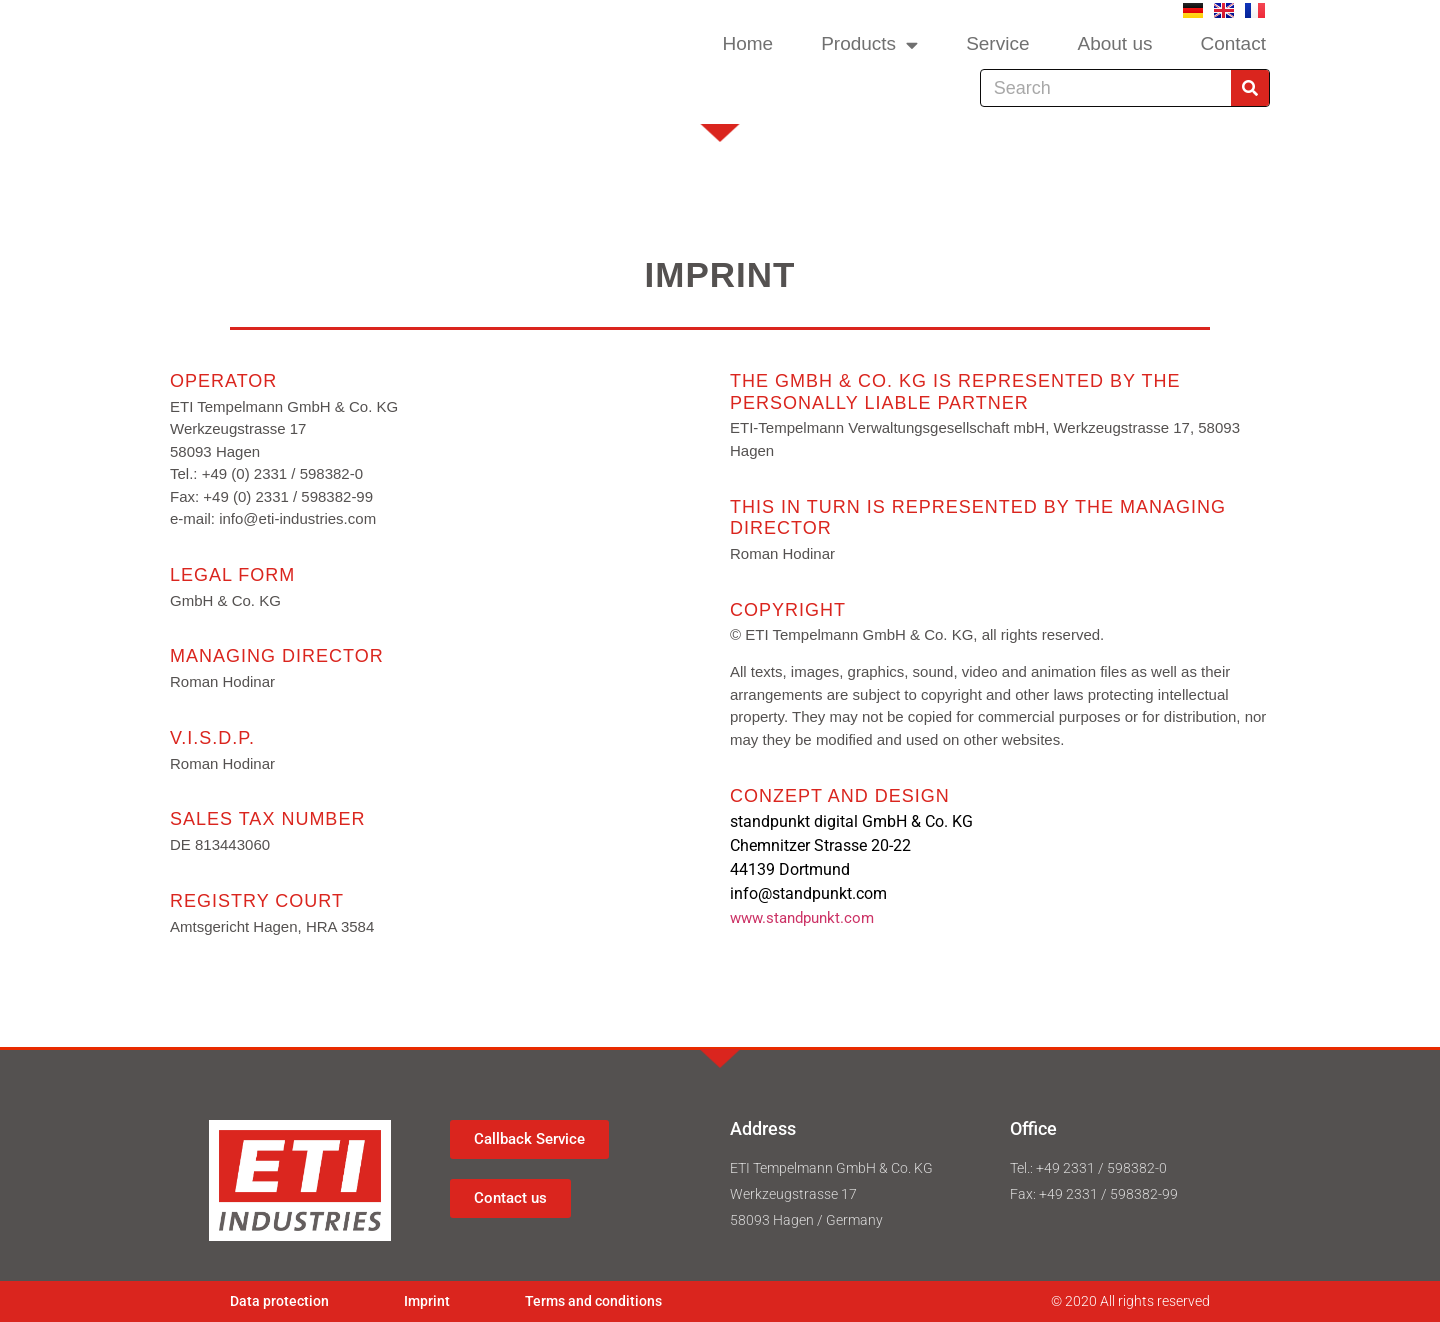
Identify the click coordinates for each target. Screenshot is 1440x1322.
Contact (1232, 43)
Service (997, 43)
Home (747, 43)
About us (1114, 43)
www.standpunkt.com (802, 918)
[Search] (1250, 88)
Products (869, 44)
